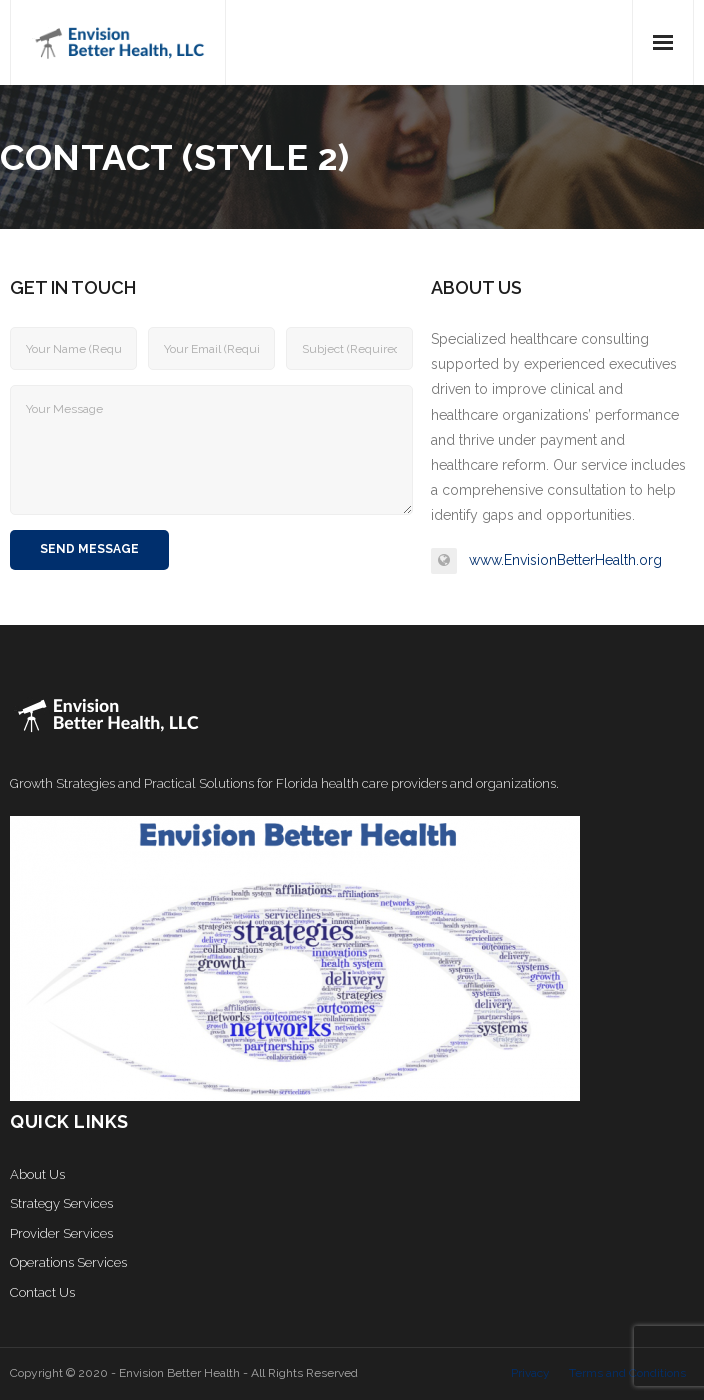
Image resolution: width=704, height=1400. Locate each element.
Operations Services (68, 1262)
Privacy (530, 1373)
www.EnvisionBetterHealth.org (565, 560)
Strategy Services (61, 1203)
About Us (37, 1174)
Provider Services (61, 1233)
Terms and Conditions (627, 1373)
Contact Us (42, 1292)
